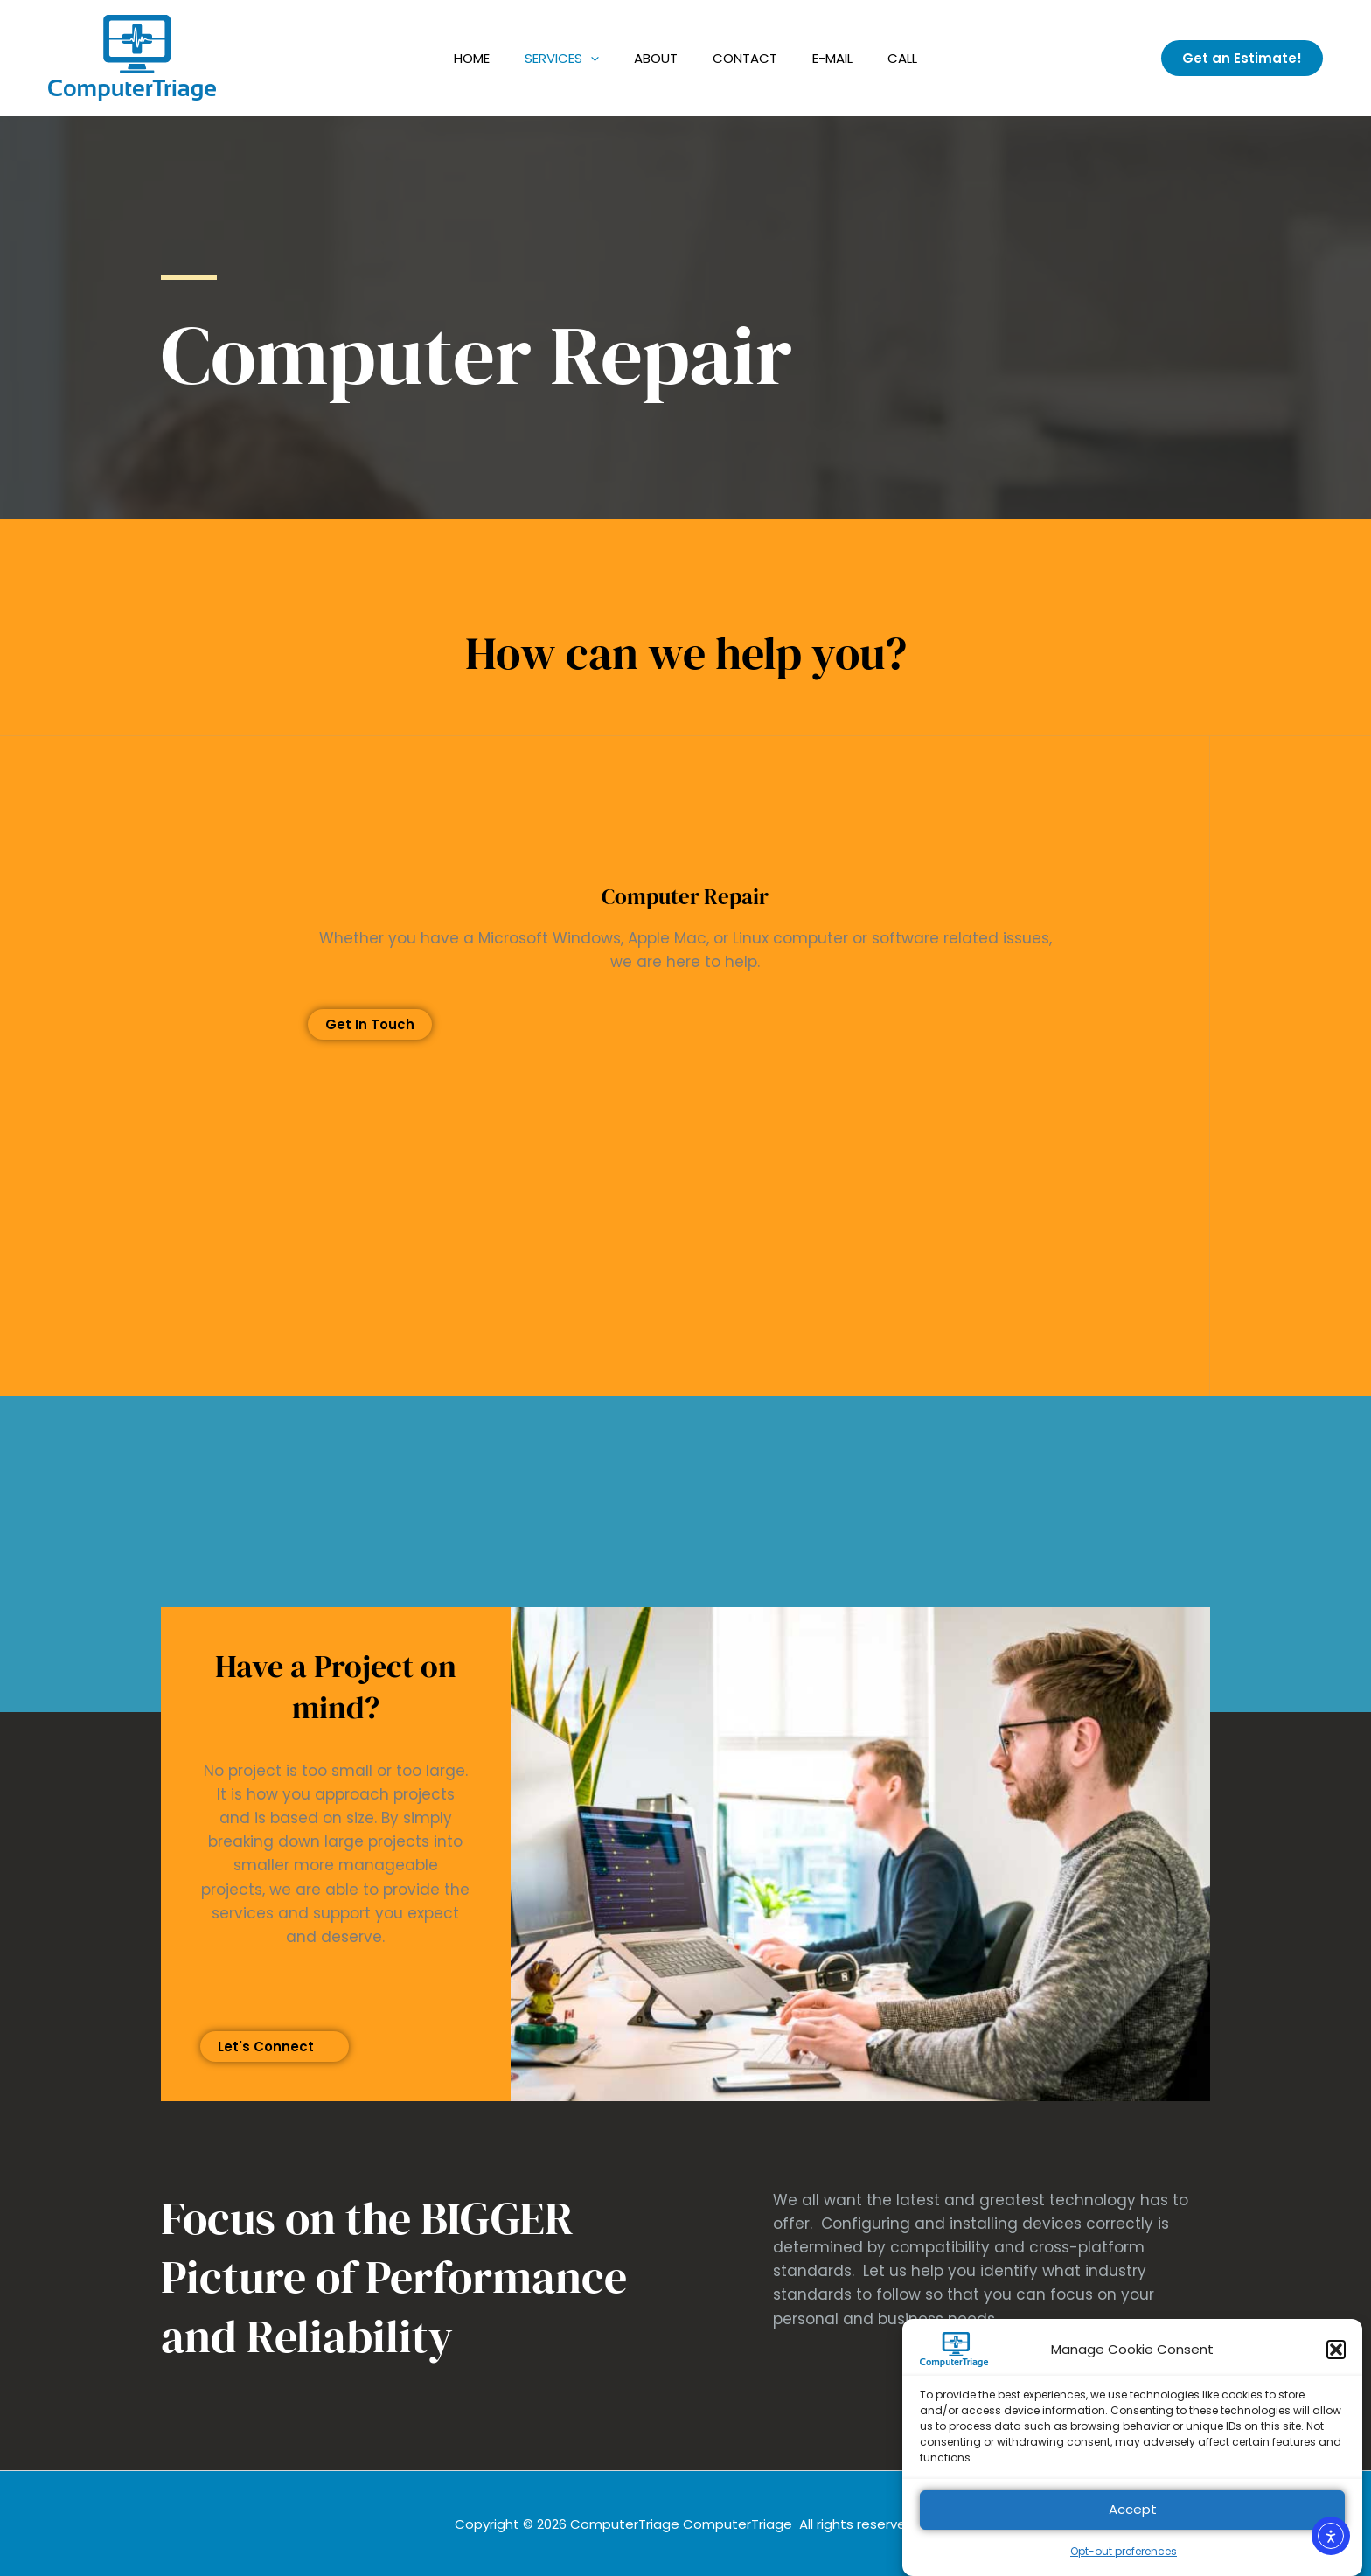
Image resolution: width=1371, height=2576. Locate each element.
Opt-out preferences (1123, 2567)
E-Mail (832, 58)
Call (902, 58)
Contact (745, 58)
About (656, 58)
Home (472, 58)
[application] (590, 58)
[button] (1336, 2366)
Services (562, 58)
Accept (1133, 2526)
